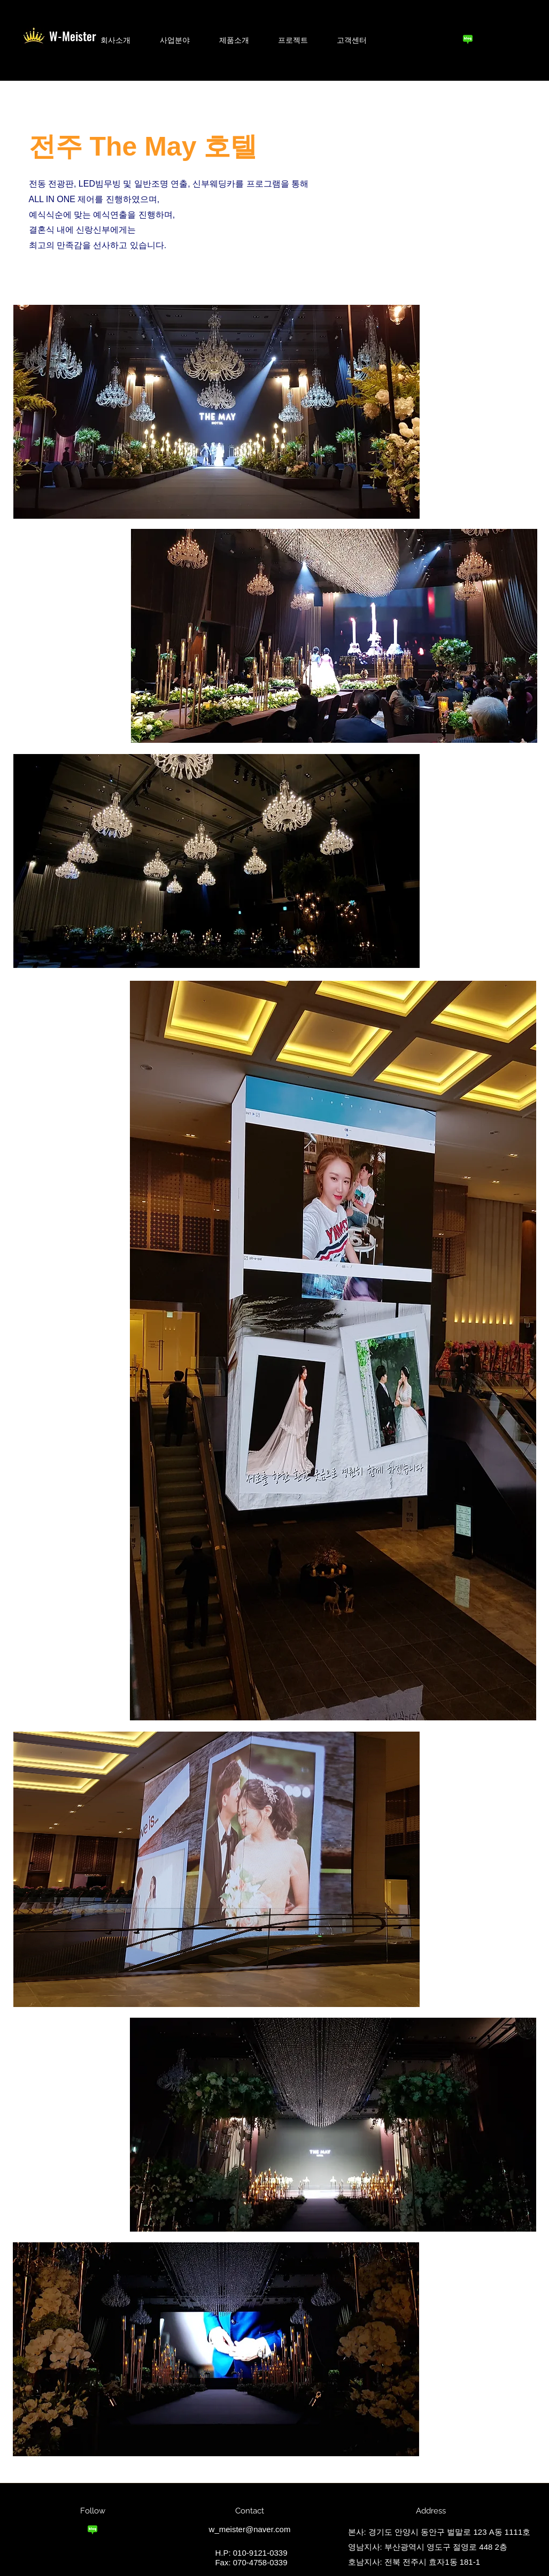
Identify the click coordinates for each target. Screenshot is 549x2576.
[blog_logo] (467, 39)
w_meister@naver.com (250, 2529)
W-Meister (72, 35)
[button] (115, 40)
